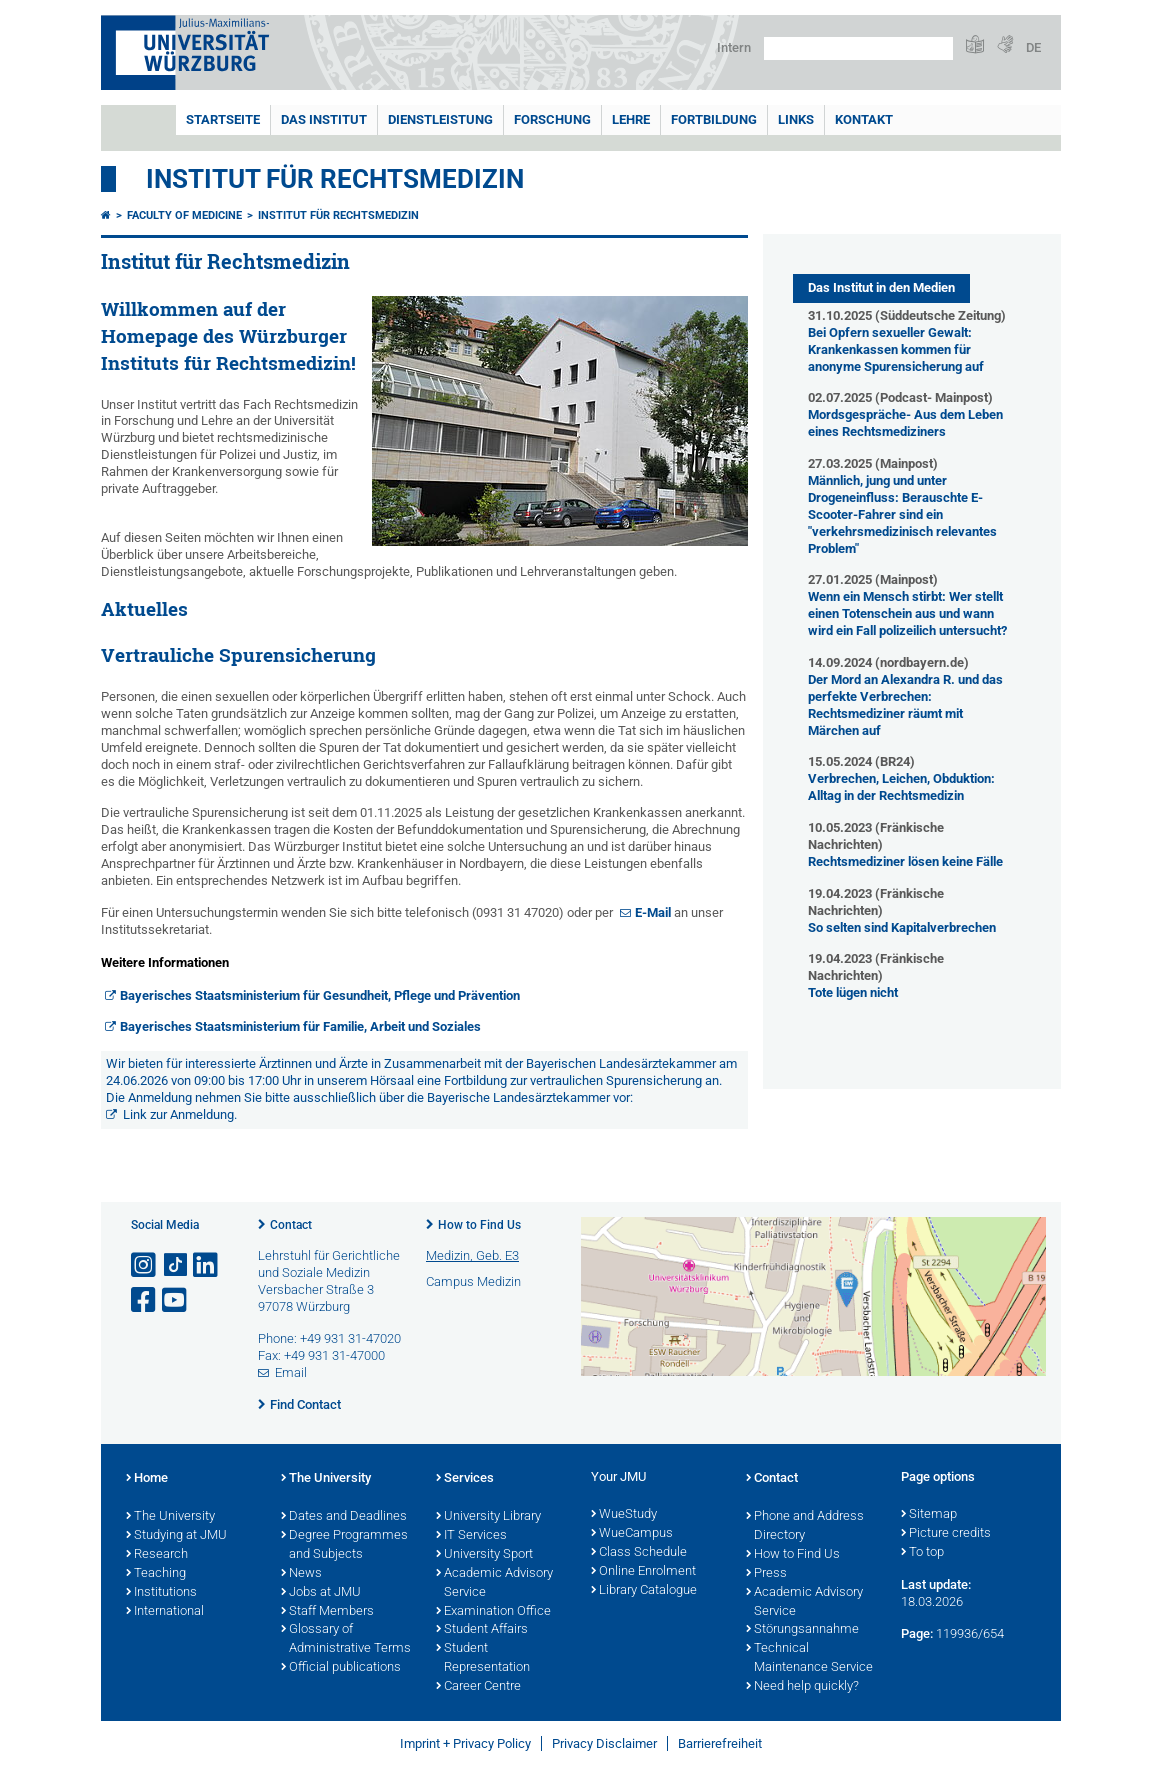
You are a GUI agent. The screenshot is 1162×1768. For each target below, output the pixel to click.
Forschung (552, 119)
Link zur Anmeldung (178, 1114)
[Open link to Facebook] (145, 1300)
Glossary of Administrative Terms (346, 1639)
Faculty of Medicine (184, 215)
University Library (488, 1517)
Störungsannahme (802, 1630)
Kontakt (864, 119)
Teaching (156, 1574)
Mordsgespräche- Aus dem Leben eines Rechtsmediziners (905, 423)
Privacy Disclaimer (604, 1743)
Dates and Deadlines (344, 1517)
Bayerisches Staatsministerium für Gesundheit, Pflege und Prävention (320, 995)
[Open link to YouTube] (176, 1300)
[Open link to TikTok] (176, 1265)
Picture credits (946, 1534)
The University (170, 1517)
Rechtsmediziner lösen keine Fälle (905, 861)
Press (766, 1574)
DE (1033, 47)
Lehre (631, 119)
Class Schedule (639, 1553)
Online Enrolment (643, 1572)
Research (157, 1555)
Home (147, 1479)
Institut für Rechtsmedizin (335, 179)
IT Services (471, 1536)
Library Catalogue (644, 1591)
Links (796, 119)
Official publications (341, 1668)
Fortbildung (714, 119)
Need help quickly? (802, 1687)
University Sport (484, 1555)
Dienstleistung (440, 119)
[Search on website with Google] (858, 48)
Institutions (161, 1593)
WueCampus (632, 1534)
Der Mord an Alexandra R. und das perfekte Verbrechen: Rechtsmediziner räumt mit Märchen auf (905, 705)
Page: (917, 1633)
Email (291, 1372)
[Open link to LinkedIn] (207, 1265)
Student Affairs (482, 1630)
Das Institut (324, 119)
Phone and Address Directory (805, 1526)
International (165, 1612)
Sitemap (929, 1515)
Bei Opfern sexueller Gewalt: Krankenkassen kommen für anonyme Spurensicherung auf (896, 349)
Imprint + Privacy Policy (465, 1743)
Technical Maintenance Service (809, 1658)
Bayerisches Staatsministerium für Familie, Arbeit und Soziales (300, 1026)
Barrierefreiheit (720, 1743)
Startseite (223, 119)
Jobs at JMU (321, 1593)
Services (465, 1479)
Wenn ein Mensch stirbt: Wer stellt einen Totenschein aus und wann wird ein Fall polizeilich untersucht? (907, 613)
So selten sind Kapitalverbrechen (902, 927)
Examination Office (493, 1612)
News (301, 1574)
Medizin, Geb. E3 (472, 1255)
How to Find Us (479, 1225)
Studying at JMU (176, 1536)
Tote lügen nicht (853, 992)
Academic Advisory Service (494, 1583)
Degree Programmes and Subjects (344, 1545)
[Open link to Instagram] (145, 1265)
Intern (734, 47)
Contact (291, 1225)
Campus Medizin (473, 1281)
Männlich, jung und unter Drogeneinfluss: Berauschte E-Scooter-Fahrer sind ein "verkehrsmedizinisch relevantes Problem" (902, 514)
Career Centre (478, 1687)
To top (922, 1553)
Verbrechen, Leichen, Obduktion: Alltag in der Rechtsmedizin (901, 787)
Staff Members (327, 1612)
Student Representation (483, 1658)
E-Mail (653, 912)
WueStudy (624, 1515)
